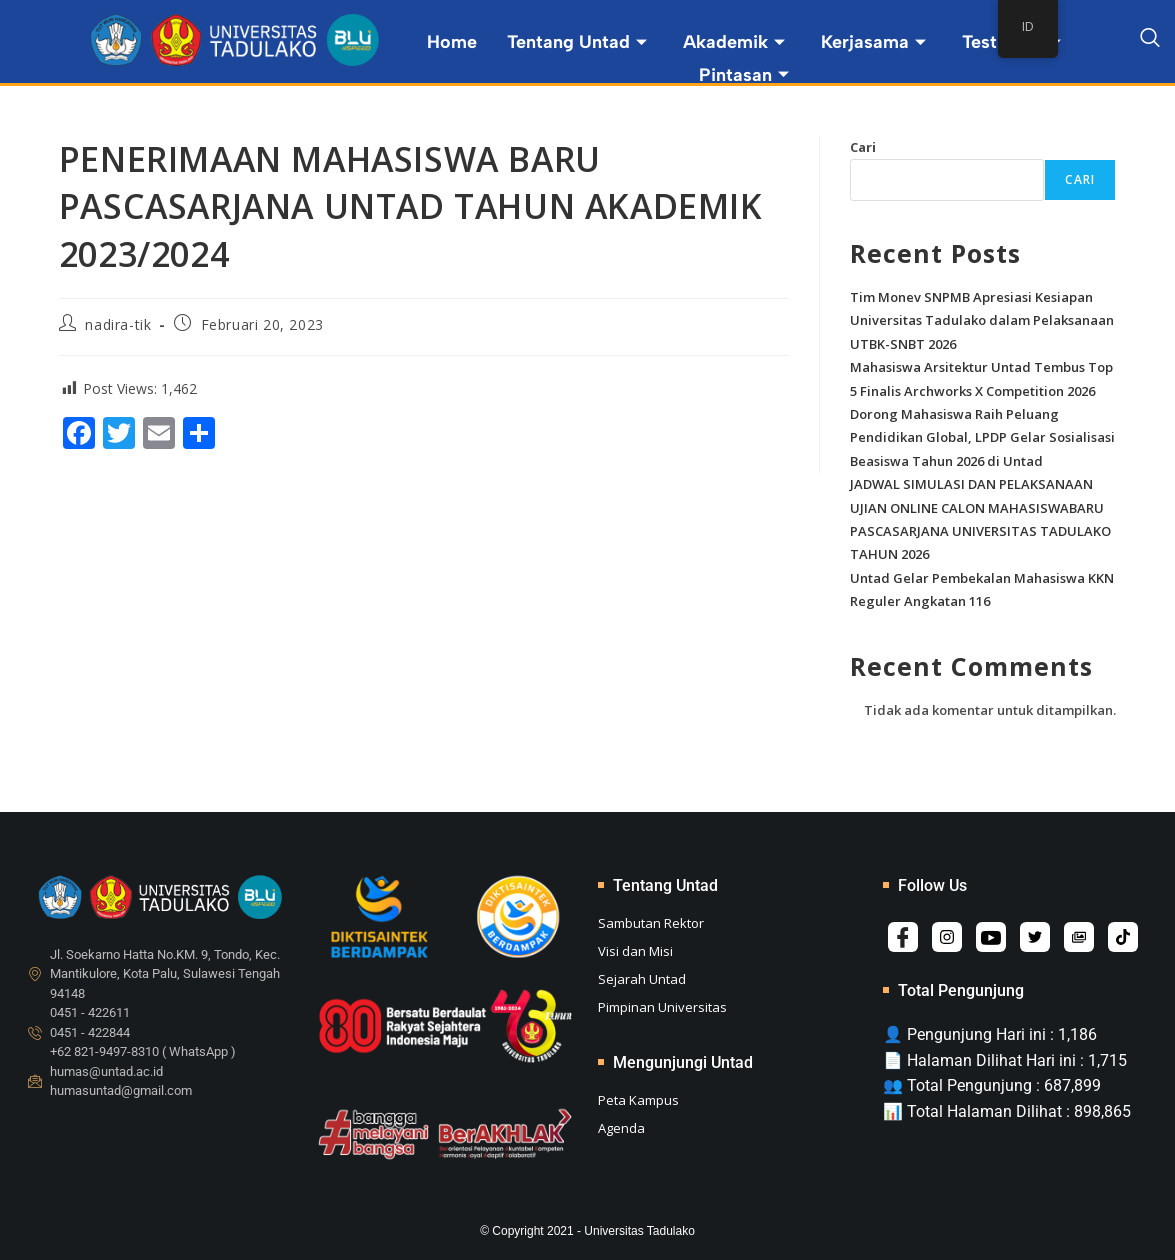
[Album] (1079, 937)
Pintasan (744, 75)
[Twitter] (1035, 937)
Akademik (734, 42)
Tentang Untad (577, 42)
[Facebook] (903, 937)
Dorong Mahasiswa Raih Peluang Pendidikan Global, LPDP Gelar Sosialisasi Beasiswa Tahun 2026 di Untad (982, 437)
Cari (863, 147)
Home (452, 42)
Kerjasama (873, 42)
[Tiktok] (1123, 937)
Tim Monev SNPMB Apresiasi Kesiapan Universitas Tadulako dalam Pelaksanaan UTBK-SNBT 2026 (982, 320)
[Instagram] (947, 937)
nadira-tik (118, 324)
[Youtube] (991, 937)
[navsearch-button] (1150, 41)
